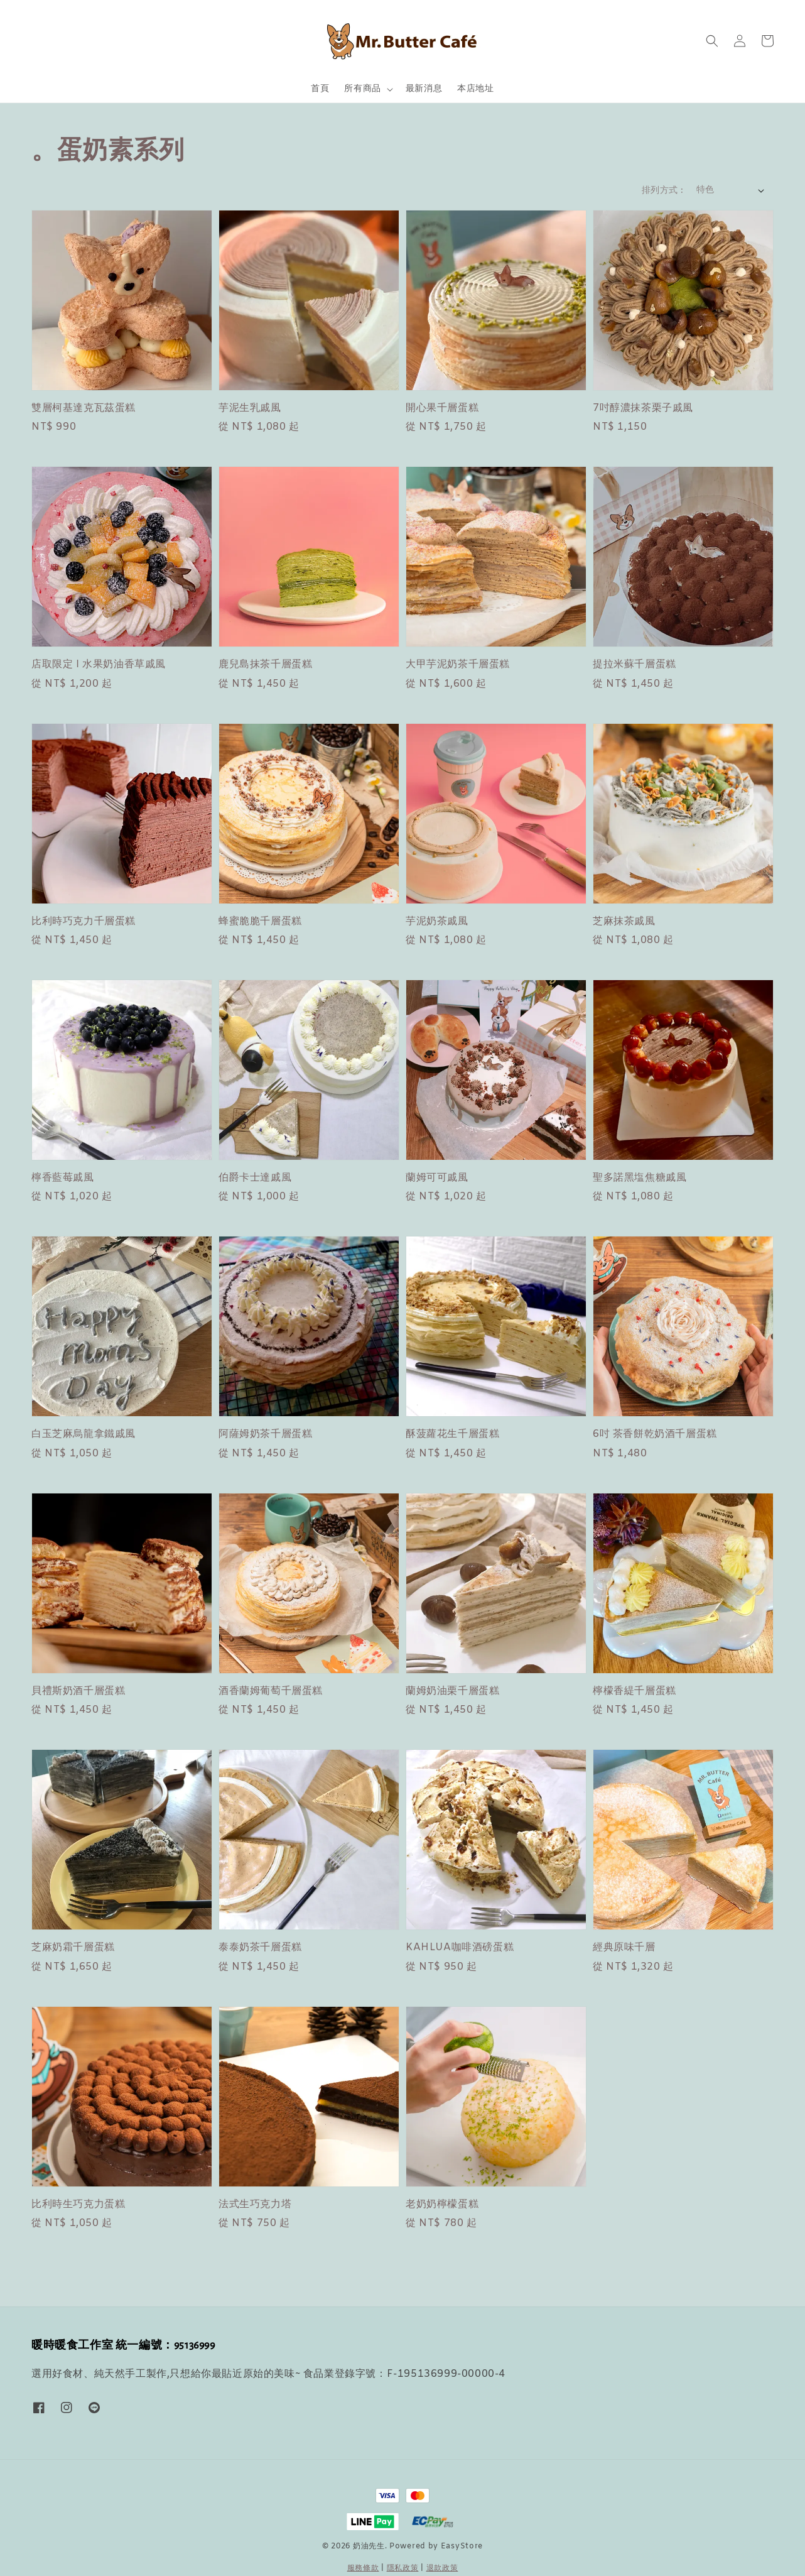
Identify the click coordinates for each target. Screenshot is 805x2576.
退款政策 (442, 2568)
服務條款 (363, 2568)
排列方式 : (662, 191)
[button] (712, 41)
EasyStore (462, 2546)
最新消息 (424, 89)
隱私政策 (403, 2568)
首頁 (320, 89)
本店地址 (475, 89)
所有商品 (362, 89)
